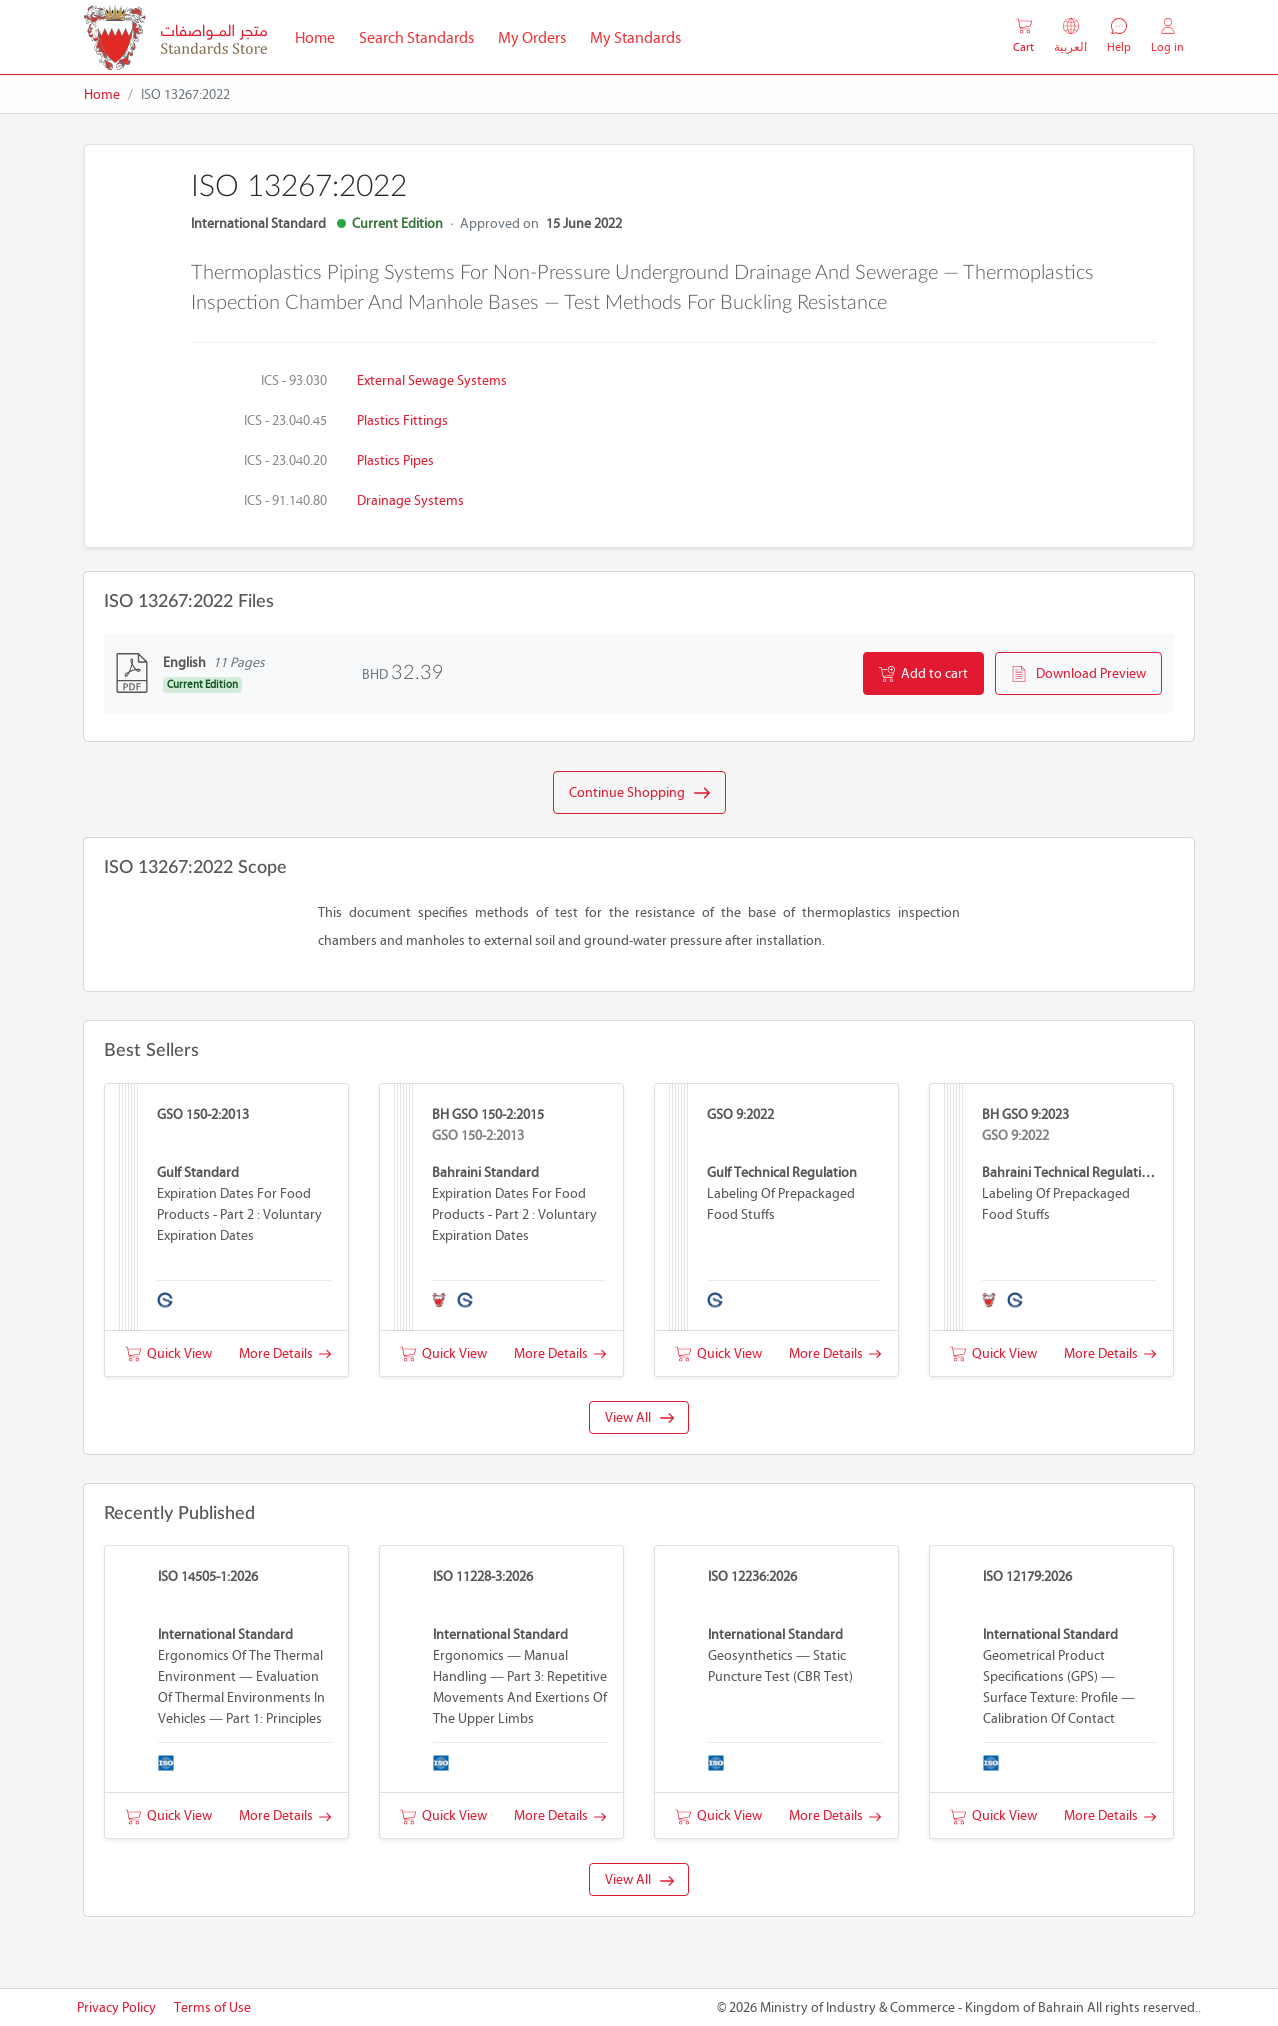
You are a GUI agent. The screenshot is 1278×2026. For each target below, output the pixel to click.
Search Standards (422, 36)
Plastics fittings (402, 420)
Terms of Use (212, 2007)
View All (639, 1417)
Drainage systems (410, 500)
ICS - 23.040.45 (285, 420)
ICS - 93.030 (294, 380)
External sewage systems (432, 380)
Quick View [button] (168, 1353)
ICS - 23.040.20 (285, 460)
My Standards (635, 37)
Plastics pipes (395, 460)
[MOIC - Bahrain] (175, 37)
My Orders (532, 37)
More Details (285, 1353)
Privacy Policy (116, 2007)
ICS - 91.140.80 (285, 500)
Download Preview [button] (1078, 674)
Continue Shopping (639, 793)
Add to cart (923, 674)
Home (321, 36)
